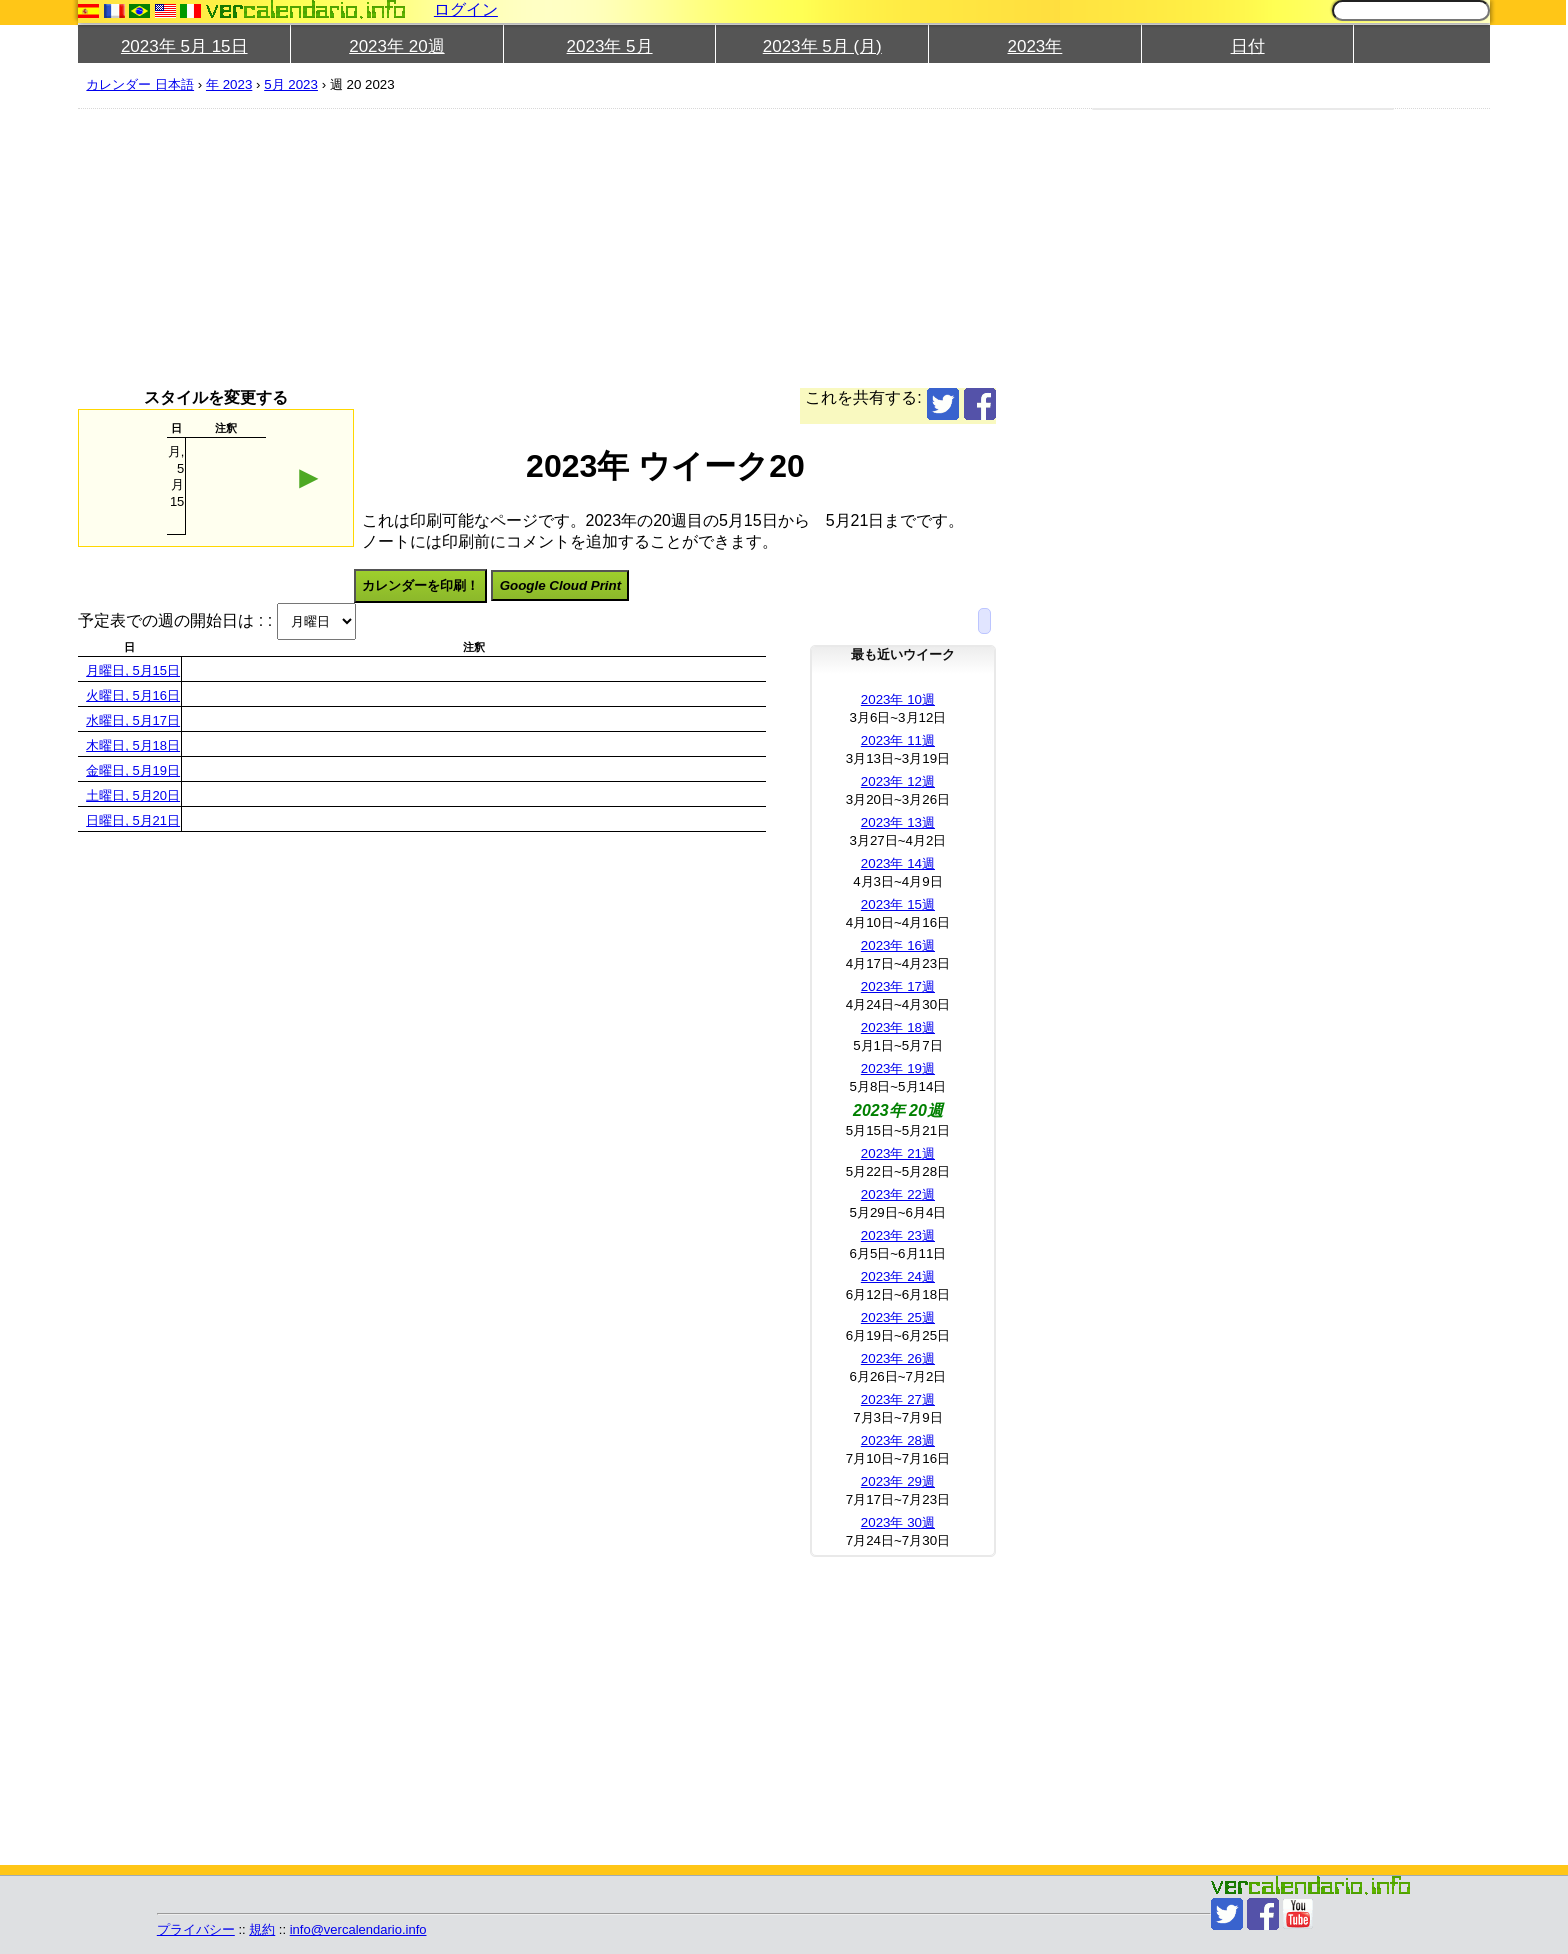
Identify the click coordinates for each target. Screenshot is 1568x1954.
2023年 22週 (898, 1194)
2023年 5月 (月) (822, 46)
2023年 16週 (898, 945)
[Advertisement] (678, 248)
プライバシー (196, 1929)
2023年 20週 (396, 46)
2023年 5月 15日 (184, 46)
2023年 (1035, 46)
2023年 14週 (898, 863)
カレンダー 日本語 (140, 84)
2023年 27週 (898, 1399)
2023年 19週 (898, 1068)
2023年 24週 (898, 1276)
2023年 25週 (898, 1317)
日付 (1248, 46)
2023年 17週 (898, 986)
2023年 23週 (898, 1235)
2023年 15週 (898, 904)
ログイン (466, 9)
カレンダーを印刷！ (420, 585)
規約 (262, 1929)
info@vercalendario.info (358, 1929)
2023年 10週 (898, 699)
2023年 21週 (898, 1153)
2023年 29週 (898, 1481)
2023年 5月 (610, 46)
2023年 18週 (898, 1027)
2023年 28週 (898, 1440)
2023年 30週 (898, 1522)
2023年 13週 (898, 822)
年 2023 (229, 84)
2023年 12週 (898, 781)
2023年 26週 (898, 1358)
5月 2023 (291, 84)
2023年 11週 (898, 740)
